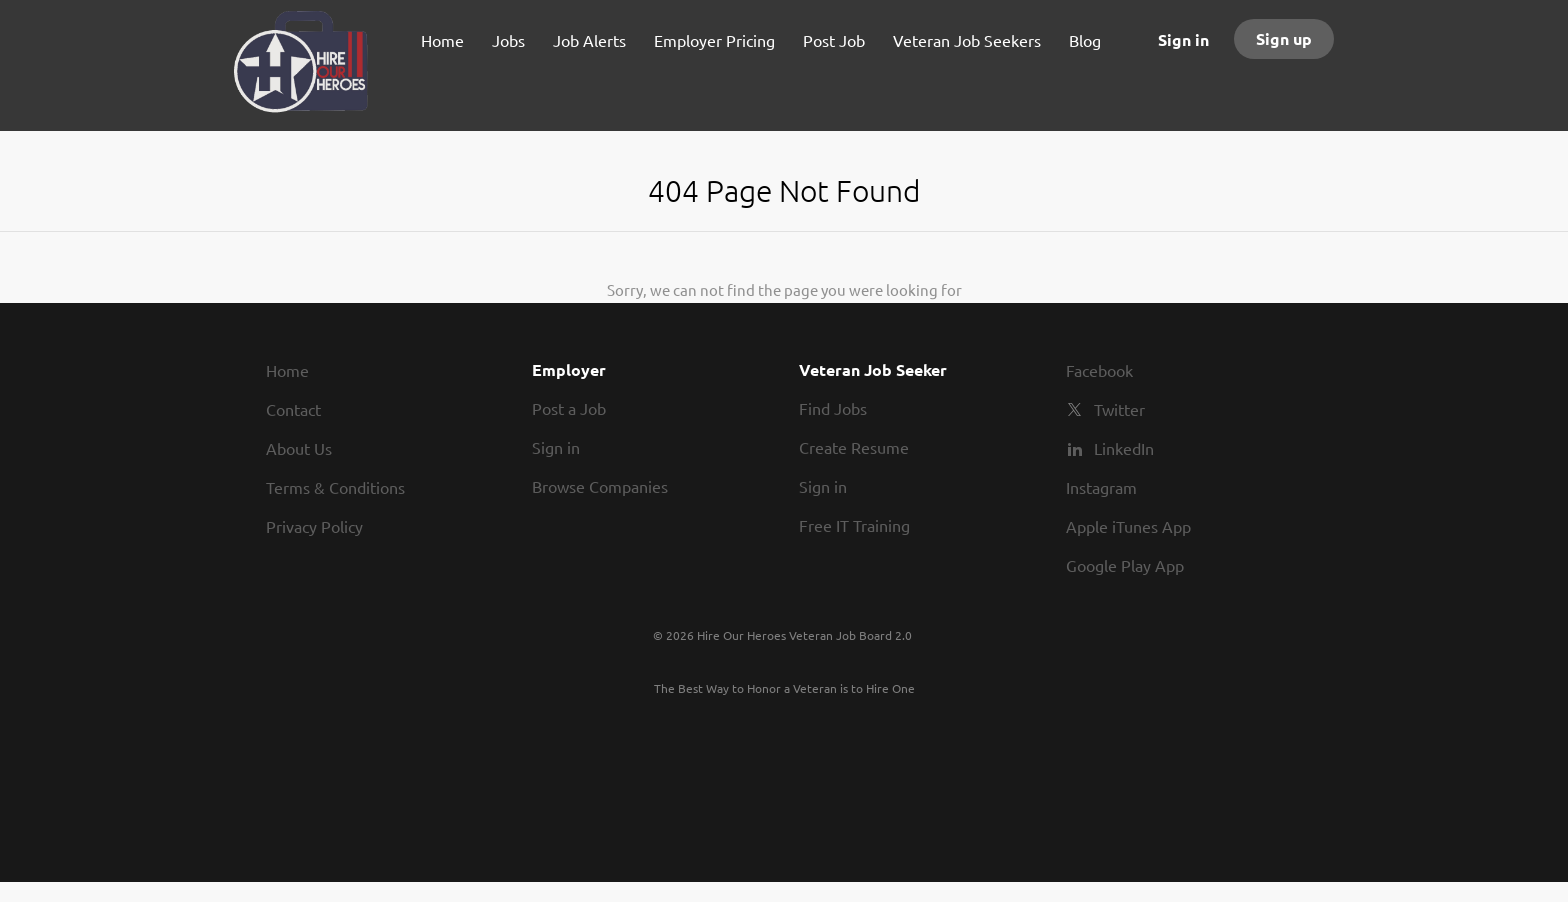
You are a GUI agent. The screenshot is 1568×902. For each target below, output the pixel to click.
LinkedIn (1124, 448)
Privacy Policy (314, 526)
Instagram (1101, 487)
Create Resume (854, 447)
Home (287, 370)
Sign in (1183, 39)
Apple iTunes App (1128, 526)
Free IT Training (854, 525)
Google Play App (1125, 565)
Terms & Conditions (335, 487)
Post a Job (569, 408)
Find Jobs (833, 408)
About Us (299, 448)
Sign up (1284, 38)
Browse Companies (600, 486)
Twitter (1119, 409)
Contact (293, 409)
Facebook (1099, 370)
